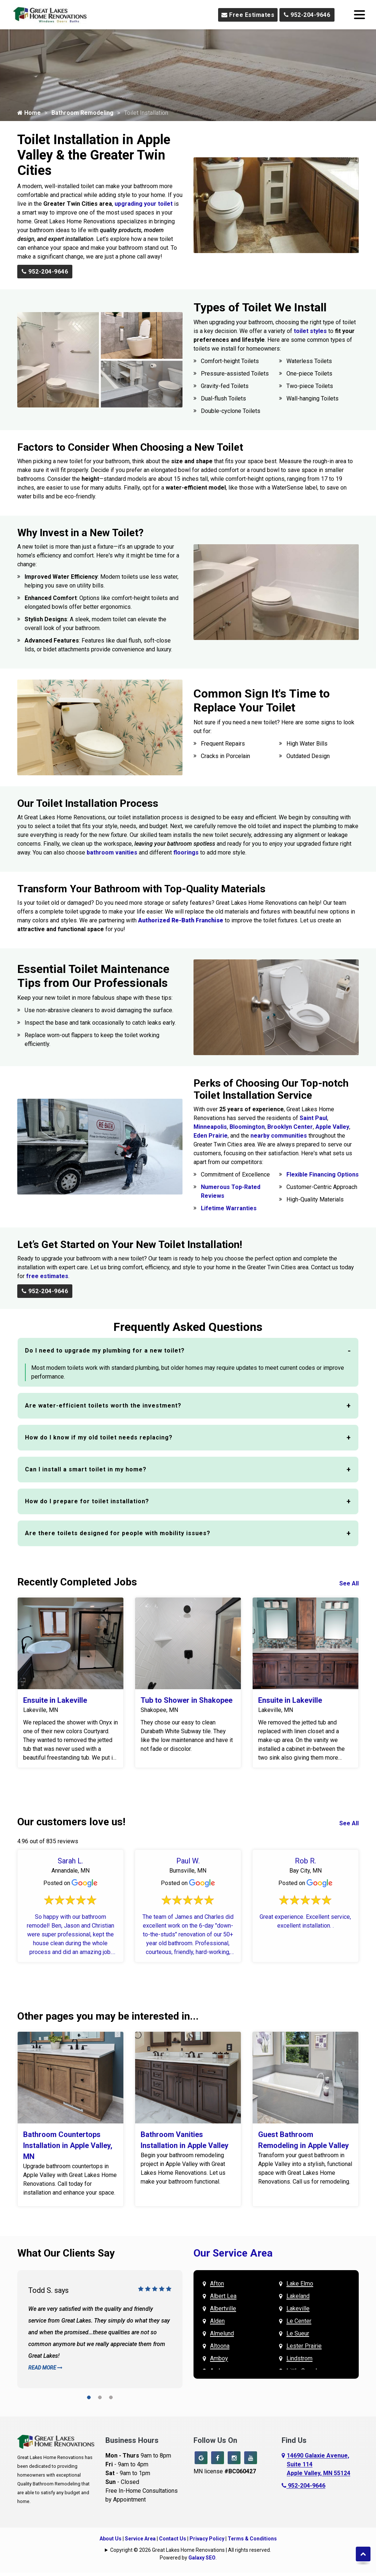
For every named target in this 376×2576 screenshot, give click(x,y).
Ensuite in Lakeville (55, 1700)
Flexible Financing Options (322, 1174)
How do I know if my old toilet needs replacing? (99, 1437)
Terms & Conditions (252, 2537)
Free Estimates (247, 14)
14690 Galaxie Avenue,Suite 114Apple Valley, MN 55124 (318, 2464)
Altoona (219, 2345)
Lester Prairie (304, 2345)
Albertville (223, 2308)
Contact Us (172, 2537)
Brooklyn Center (290, 1126)
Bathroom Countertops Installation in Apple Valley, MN (67, 2145)
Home (29, 112)
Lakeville (298, 2308)
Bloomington (247, 1126)
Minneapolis (210, 1126)
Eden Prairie (211, 1135)
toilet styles (310, 331)
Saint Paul (313, 1118)
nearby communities (278, 1135)
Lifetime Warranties (229, 1208)
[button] (88, 2398)
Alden (217, 2320)
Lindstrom (299, 2358)
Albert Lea (223, 2296)
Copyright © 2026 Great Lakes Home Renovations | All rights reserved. (190, 2548)
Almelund (222, 2333)
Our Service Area (233, 2253)
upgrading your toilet (144, 203)
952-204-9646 (307, 14)
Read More (45, 2368)
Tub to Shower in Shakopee (186, 1700)
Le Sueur (297, 2333)
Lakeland (298, 2296)
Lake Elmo (299, 2283)
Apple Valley (332, 1126)
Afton (217, 2283)
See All (349, 1583)
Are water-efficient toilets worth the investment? (103, 1405)
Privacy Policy (206, 2537)
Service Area (140, 2537)
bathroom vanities (112, 852)
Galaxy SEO (202, 2556)
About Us (111, 2537)
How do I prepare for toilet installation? (87, 1501)
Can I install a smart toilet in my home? (86, 1469)
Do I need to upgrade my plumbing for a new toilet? (105, 1350)
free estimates (47, 1276)
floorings (186, 852)
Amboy (219, 2358)
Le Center (298, 2320)
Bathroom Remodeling (82, 112)
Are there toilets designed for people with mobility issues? (117, 1533)
